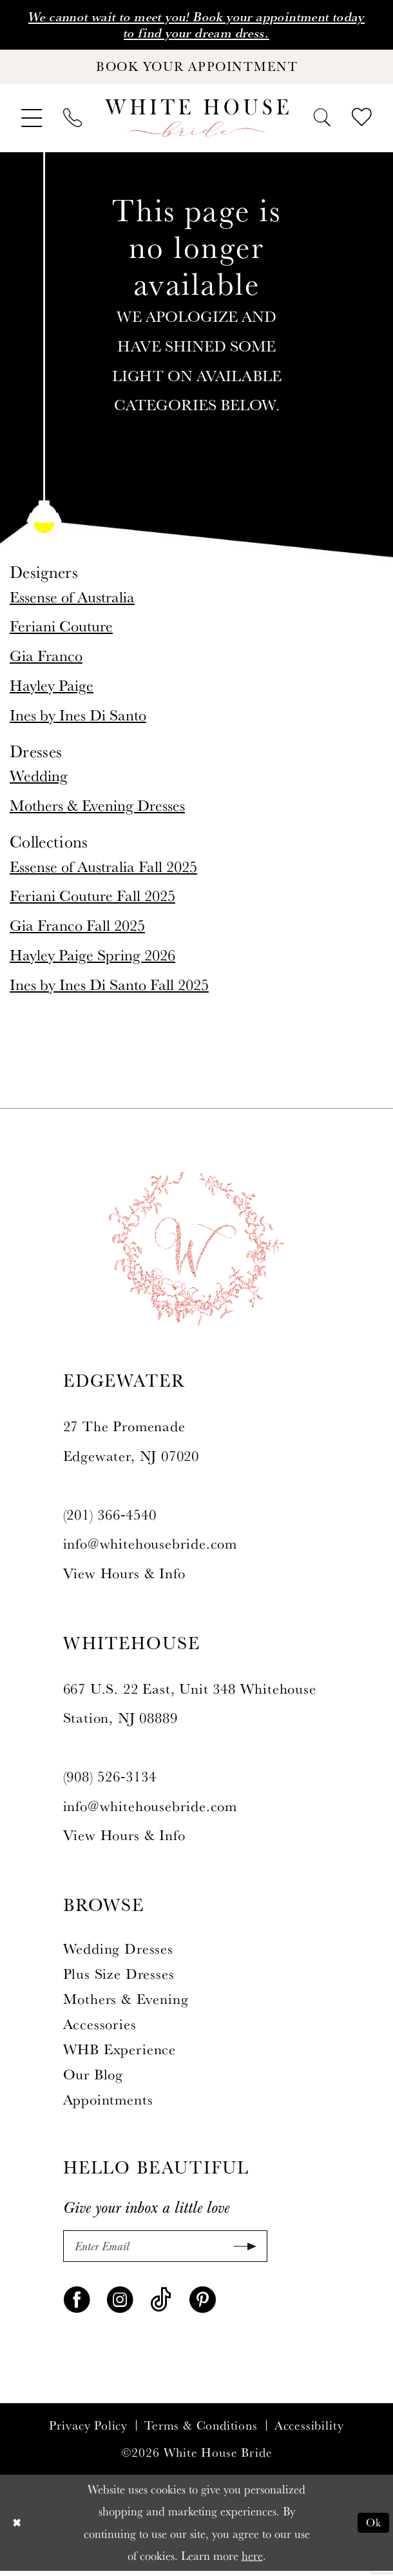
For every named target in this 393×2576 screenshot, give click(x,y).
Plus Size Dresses (119, 1977)
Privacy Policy (88, 2430)
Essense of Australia (72, 600)
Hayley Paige (51, 688)
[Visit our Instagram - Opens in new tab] (120, 2303)
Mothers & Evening (126, 2002)
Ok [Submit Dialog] (373, 2528)
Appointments (108, 2103)
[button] (31, 121)
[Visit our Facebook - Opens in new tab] (77, 2303)
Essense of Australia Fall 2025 (103, 869)
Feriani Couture (61, 629)
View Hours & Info (124, 1576)
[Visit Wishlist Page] (362, 122)
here (252, 2560)
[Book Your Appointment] (196, 70)
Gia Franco (46, 658)
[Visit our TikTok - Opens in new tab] (161, 2303)
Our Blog (93, 2078)
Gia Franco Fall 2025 (77, 928)
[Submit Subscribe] (241, 2250)
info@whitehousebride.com (150, 1547)
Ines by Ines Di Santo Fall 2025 (109, 987)
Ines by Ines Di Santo (78, 718)
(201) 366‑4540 (110, 1517)
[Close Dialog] (17, 2527)
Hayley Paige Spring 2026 (92, 957)
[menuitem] (31, 121)
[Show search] (322, 121)
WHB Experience (119, 2053)
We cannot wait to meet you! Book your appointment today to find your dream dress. (196, 25)
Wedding (39, 779)
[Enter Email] (165, 2250)
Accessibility (309, 2430)
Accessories (100, 2027)
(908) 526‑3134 (110, 1780)
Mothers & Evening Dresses (97, 808)
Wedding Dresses (118, 1952)
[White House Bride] (197, 122)
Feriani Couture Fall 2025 (92, 899)
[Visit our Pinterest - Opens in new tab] (202, 2303)
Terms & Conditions (201, 2430)
